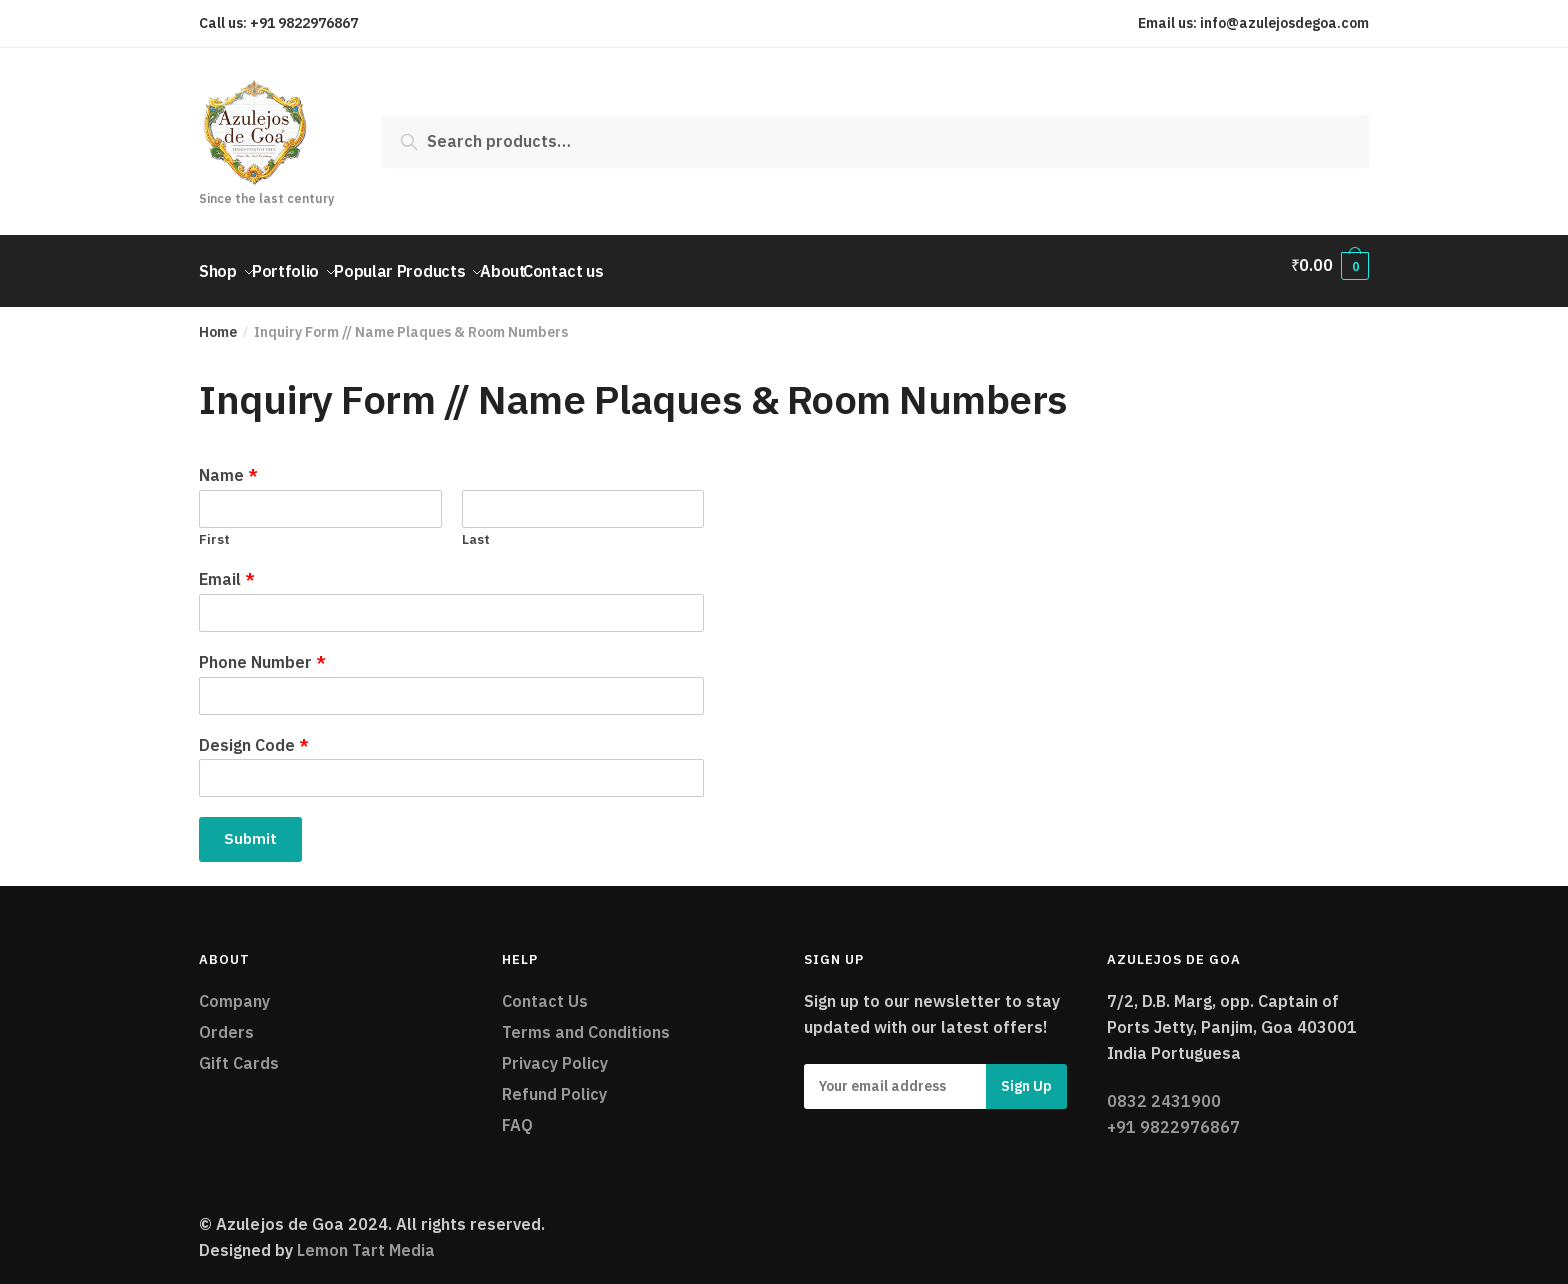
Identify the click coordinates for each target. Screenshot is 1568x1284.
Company (234, 989)
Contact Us (545, 989)
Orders (226, 1020)
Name (228, 463)
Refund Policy (554, 1082)
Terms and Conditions (586, 1020)
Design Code (254, 733)
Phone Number (262, 650)
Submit (250, 826)
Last (476, 528)
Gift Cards (239, 1051)
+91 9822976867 (304, 23)
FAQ (517, 1113)
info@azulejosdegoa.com (1284, 23)
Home (218, 320)
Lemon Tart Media (366, 1238)
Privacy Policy (555, 1051)
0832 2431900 (1164, 1089)
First (214, 528)
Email (227, 567)
